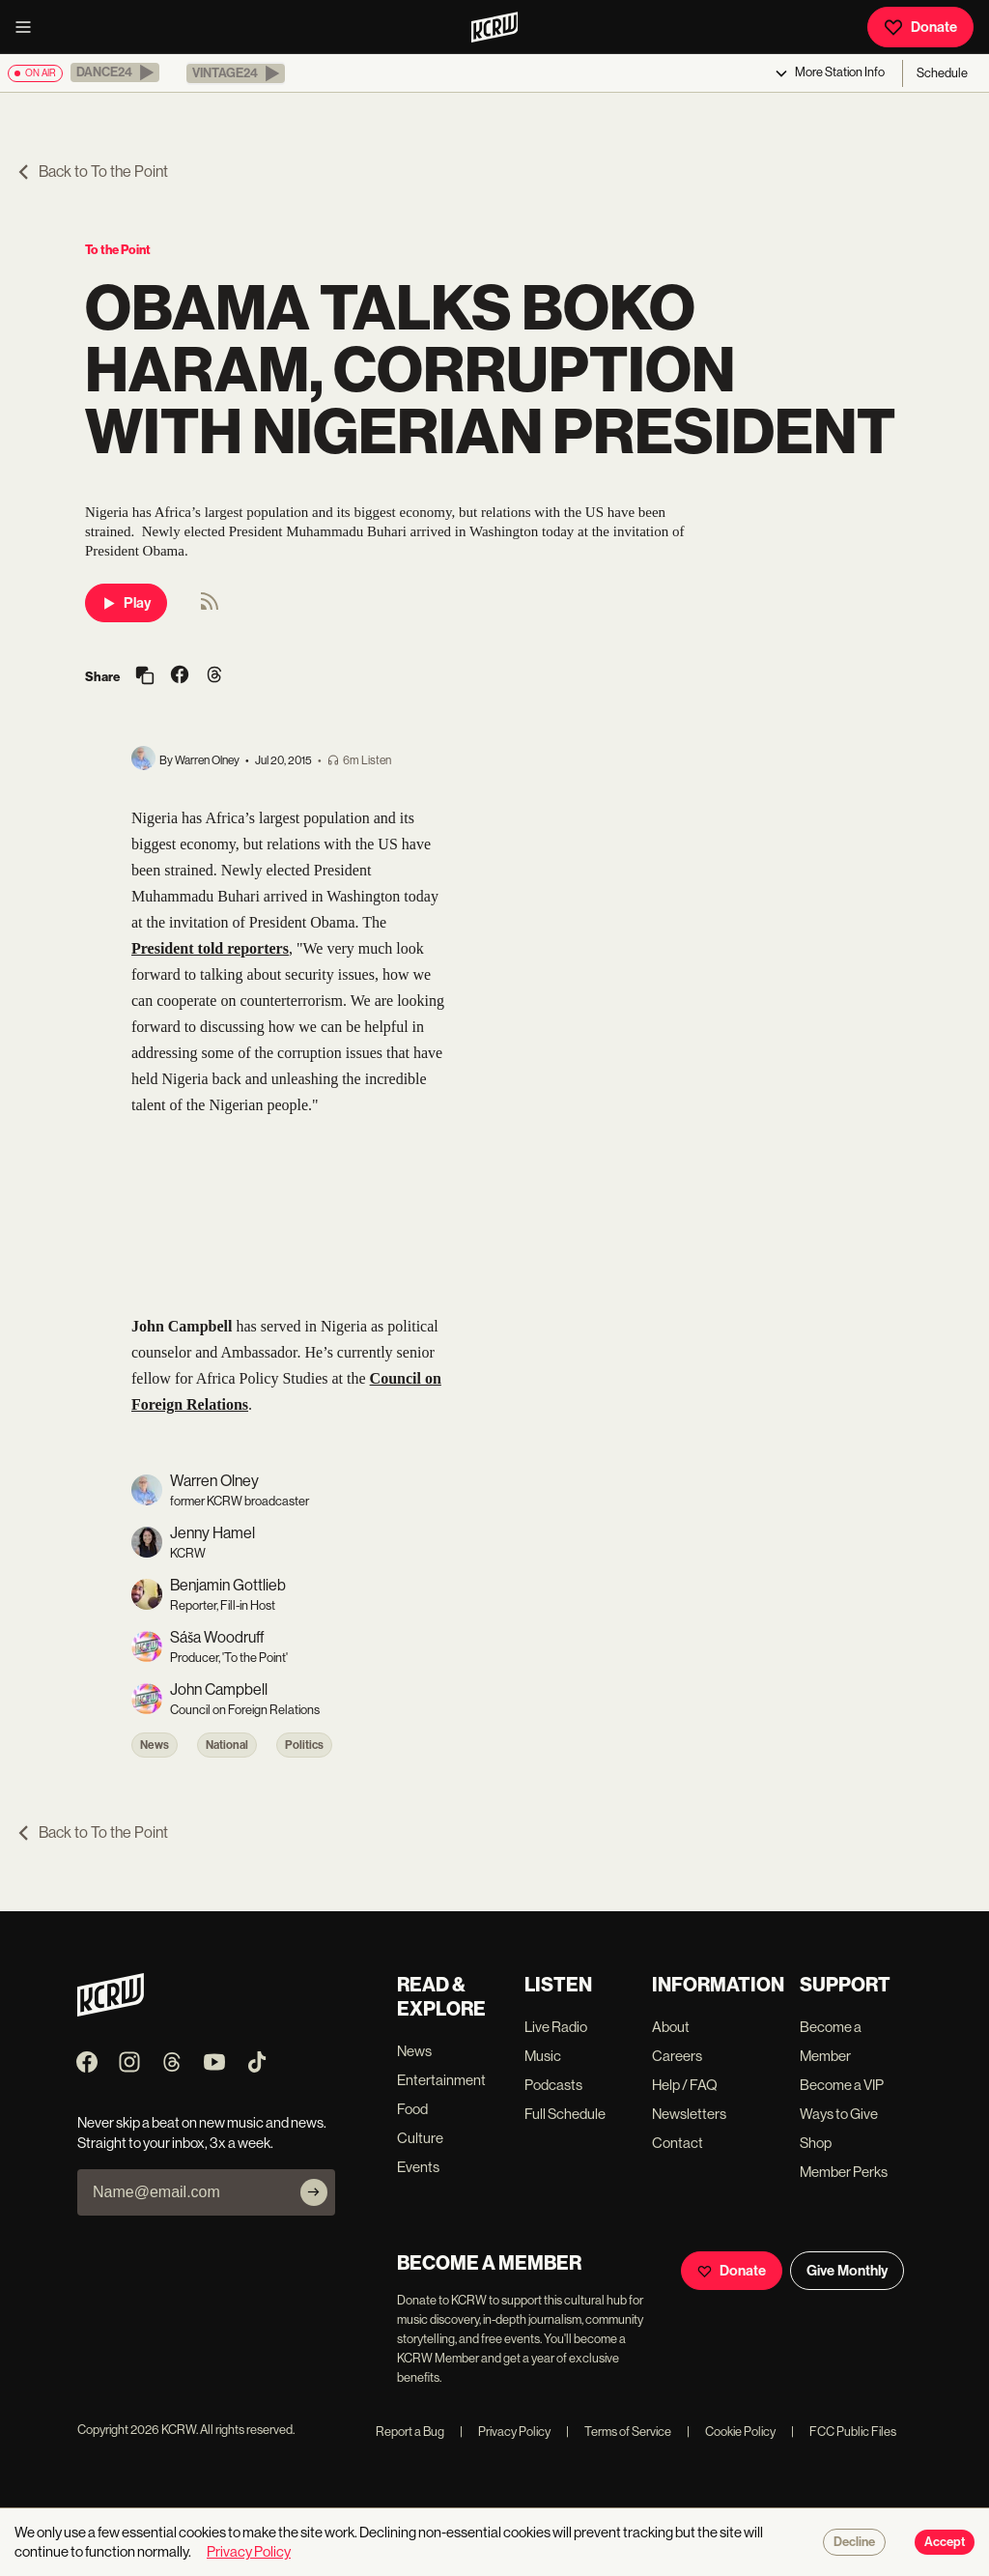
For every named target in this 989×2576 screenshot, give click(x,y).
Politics (304, 1745)
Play (126, 603)
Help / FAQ (685, 2084)
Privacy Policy (505, 2431)
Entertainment (441, 2080)
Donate (920, 27)
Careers (677, 2055)
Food (412, 2109)
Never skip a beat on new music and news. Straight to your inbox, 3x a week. (201, 2132)
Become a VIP (842, 2084)
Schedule (942, 73)
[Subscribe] (313, 2192)
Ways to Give (839, 2113)
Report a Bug (410, 2431)
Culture (420, 2138)
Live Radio (555, 2026)
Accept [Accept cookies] (944, 2542)
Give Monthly (847, 2270)
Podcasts (553, 2084)
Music (542, 2055)
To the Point (118, 250)
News (154, 1745)
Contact (677, 2142)
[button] (115, 72)
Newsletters (689, 2113)
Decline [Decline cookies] (854, 2542)
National (227, 1745)
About (671, 2026)
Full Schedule (565, 2113)
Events (418, 2167)
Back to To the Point (91, 171)
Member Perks (844, 2171)
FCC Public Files (843, 2431)
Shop (816, 2142)
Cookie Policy (731, 2431)
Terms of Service (618, 2431)
